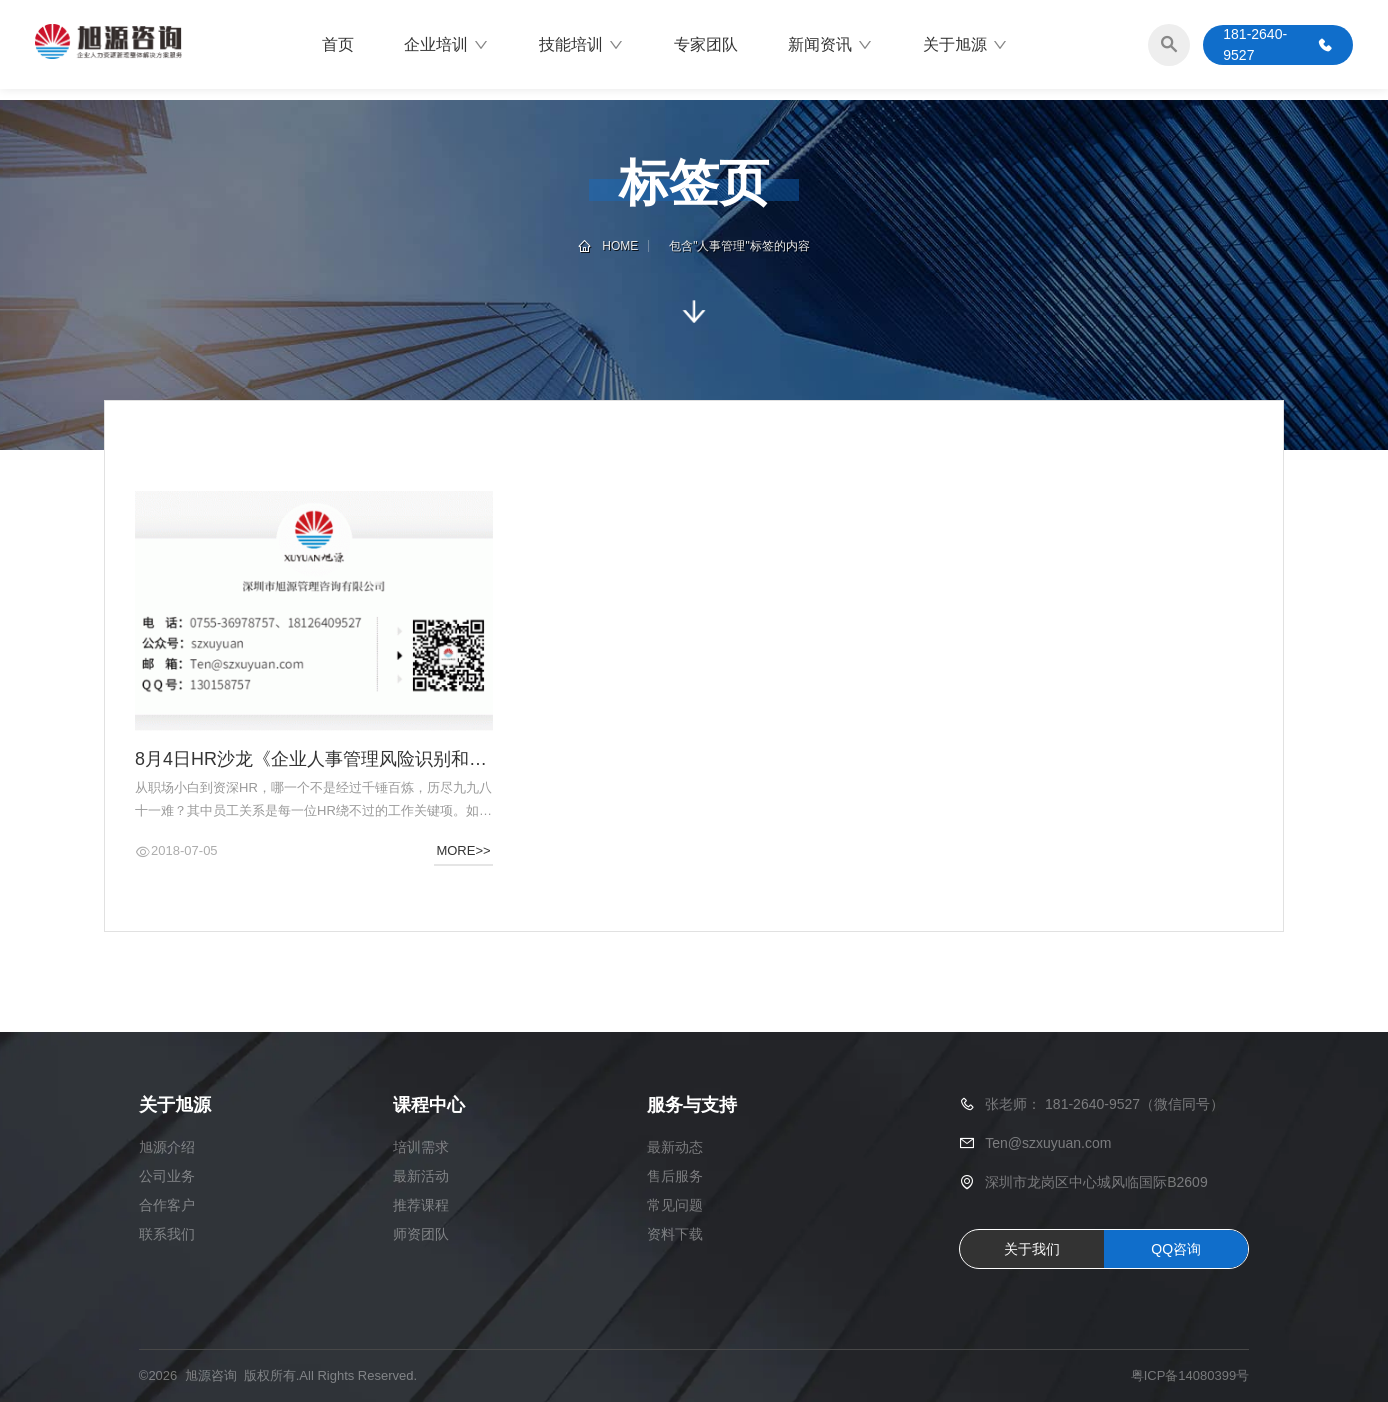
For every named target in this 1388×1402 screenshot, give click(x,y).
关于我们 (1032, 1249)
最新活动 (421, 1177)
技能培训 (581, 45)
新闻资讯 (830, 45)
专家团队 (706, 44)
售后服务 (675, 1177)
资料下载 (675, 1235)
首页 (338, 44)
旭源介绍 (167, 1148)
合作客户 (167, 1206)
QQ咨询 (1176, 1249)
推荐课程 (421, 1206)
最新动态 (675, 1148)
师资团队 (421, 1235)
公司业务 (167, 1177)
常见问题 (675, 1206)
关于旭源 (965, 45)
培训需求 (421, 1148)
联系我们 (167, 1235)
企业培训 (446, 45)
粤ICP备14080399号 (1190, 1376)
